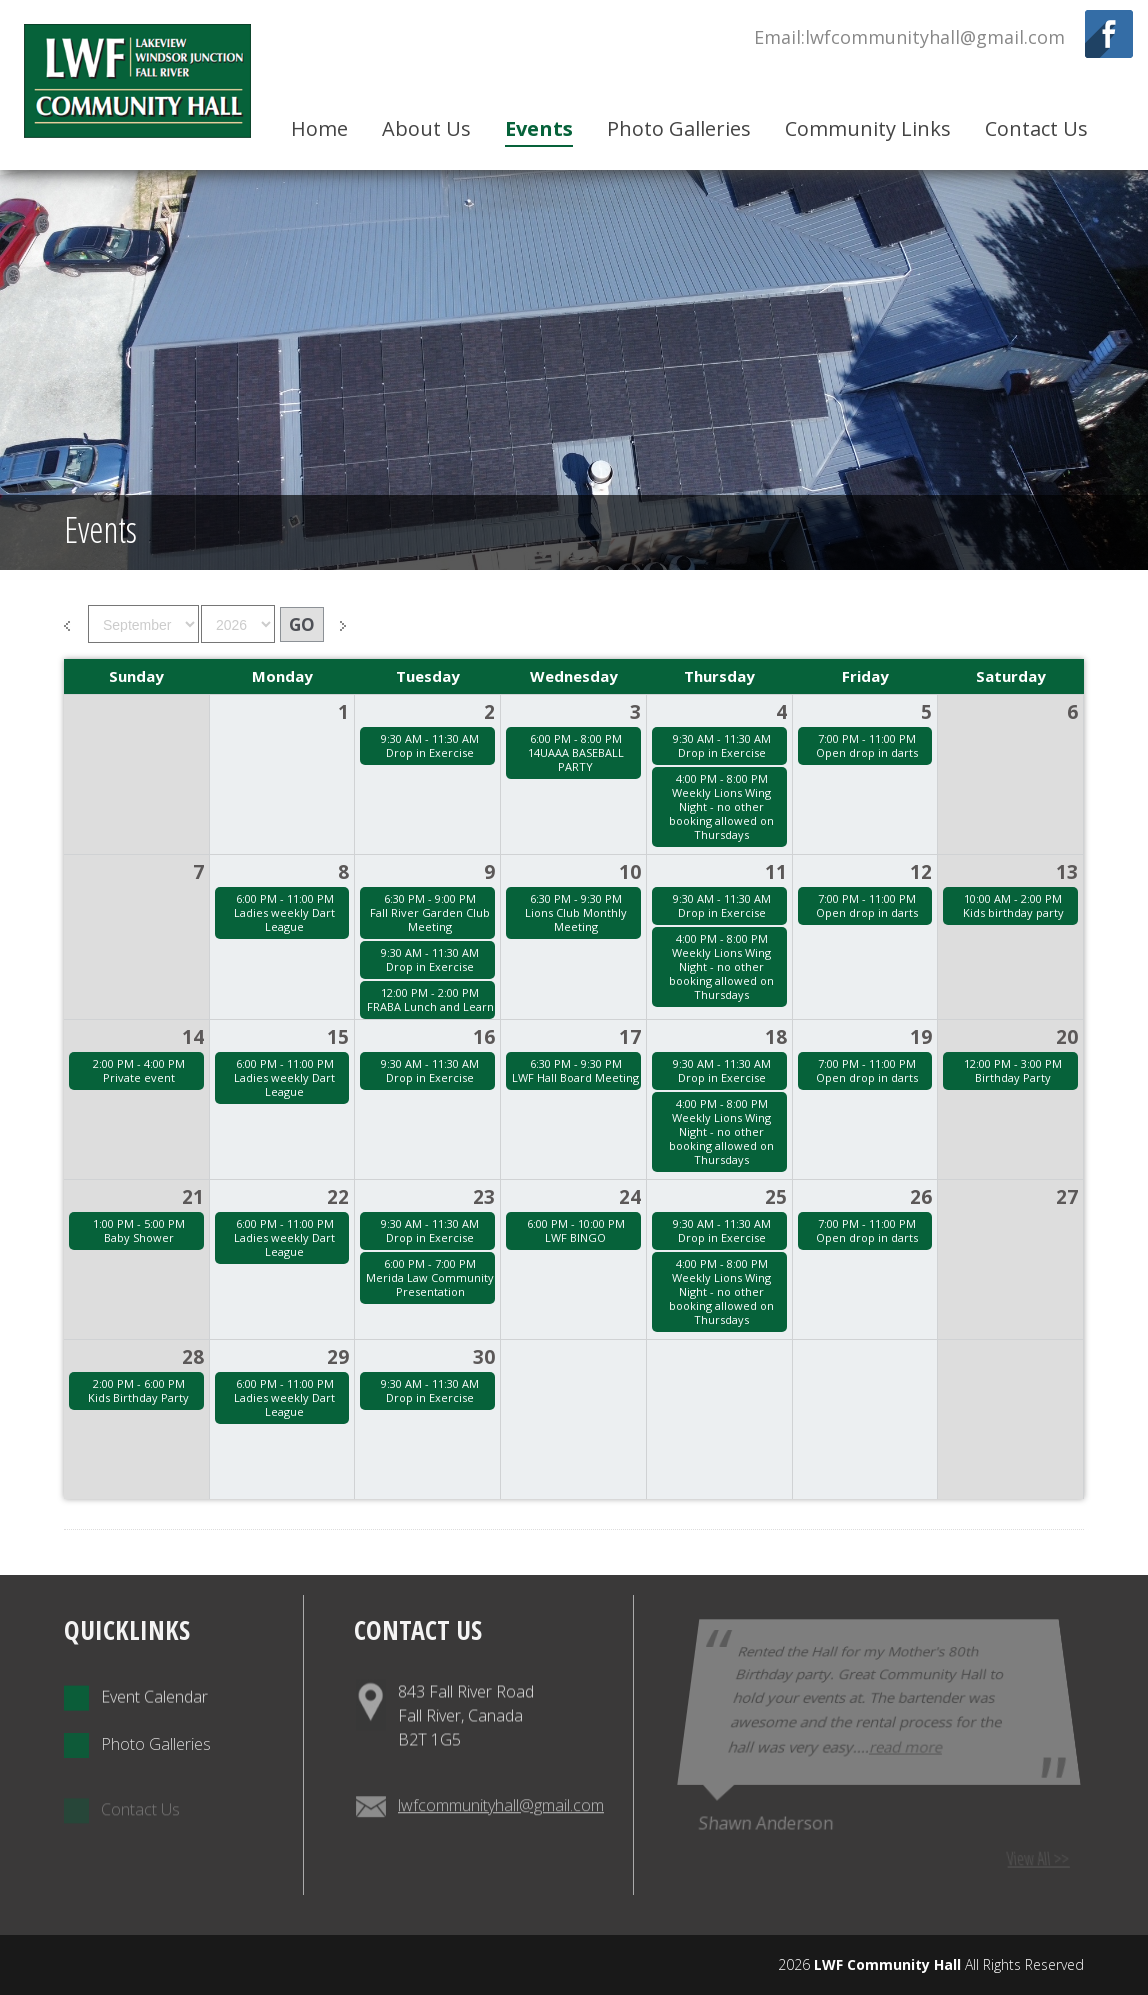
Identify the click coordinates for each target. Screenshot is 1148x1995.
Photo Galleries (679, 128)
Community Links (868, 128)
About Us (426, 128)
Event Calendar (136, 1736)
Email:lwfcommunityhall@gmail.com (909, 37)
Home (319, 128)
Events (539, 128)
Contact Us (1036, 128)
